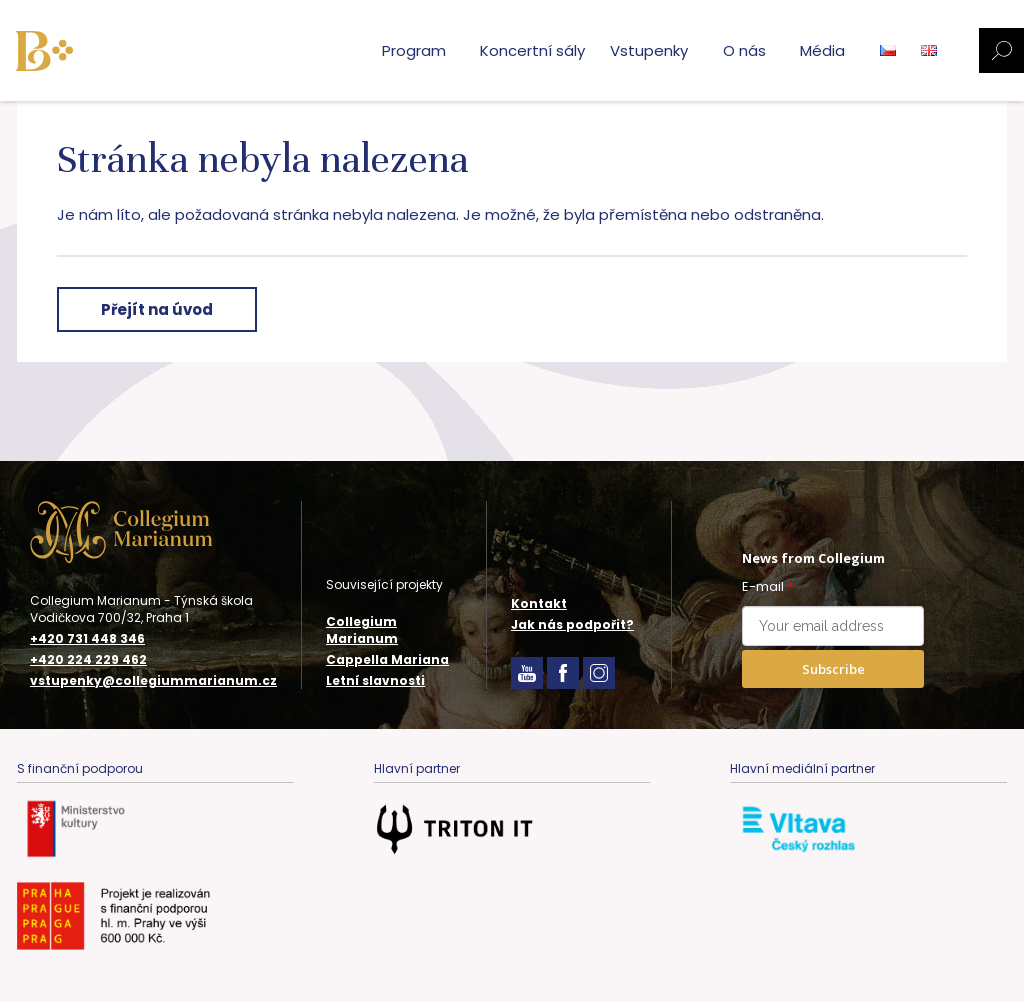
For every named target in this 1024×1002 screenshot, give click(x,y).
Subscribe (833, 669)
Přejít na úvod (157, 309)
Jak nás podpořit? (572, 624)
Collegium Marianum (362, 630)
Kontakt (539, 603)
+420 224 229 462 (88, 660)
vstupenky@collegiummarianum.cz (153, 681)
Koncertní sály (532, 50)
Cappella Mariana (387, 659)
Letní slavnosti (375, 680)
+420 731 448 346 (87, 639)
